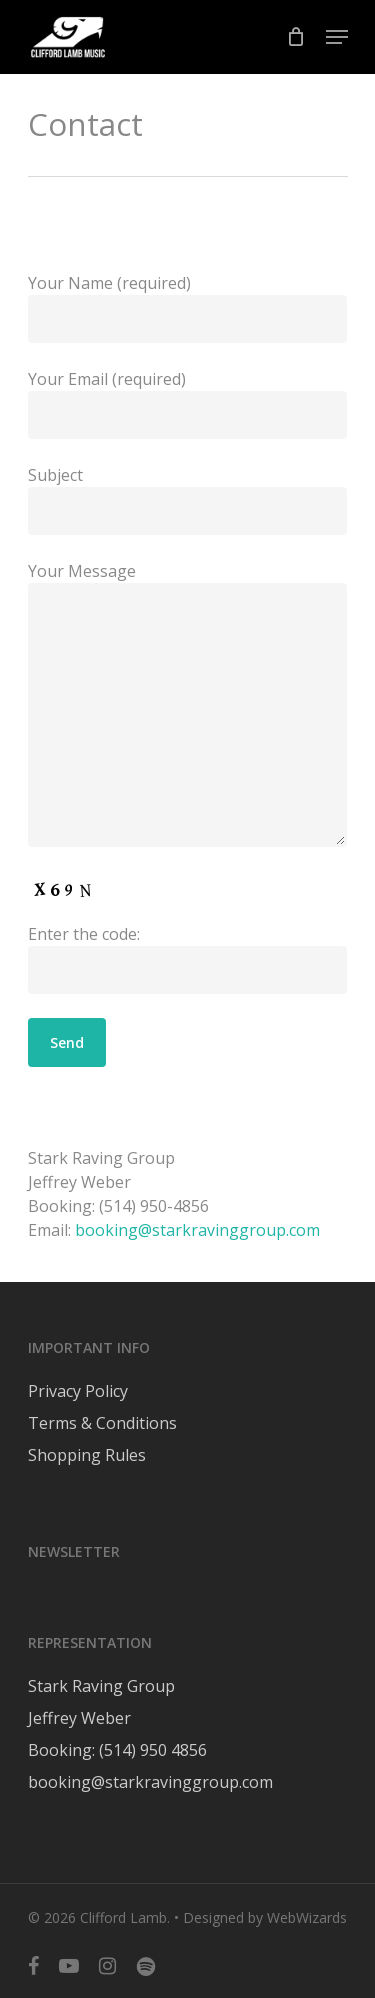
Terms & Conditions (102, 1423)
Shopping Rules (87, 1455)
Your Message (188, 706)
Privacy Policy (78, 1391)
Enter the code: (188, 958)
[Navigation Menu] (337, 37)
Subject (188, 499)
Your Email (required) (188, 403)
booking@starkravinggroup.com (197, 1230)
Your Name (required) (188, 307)
